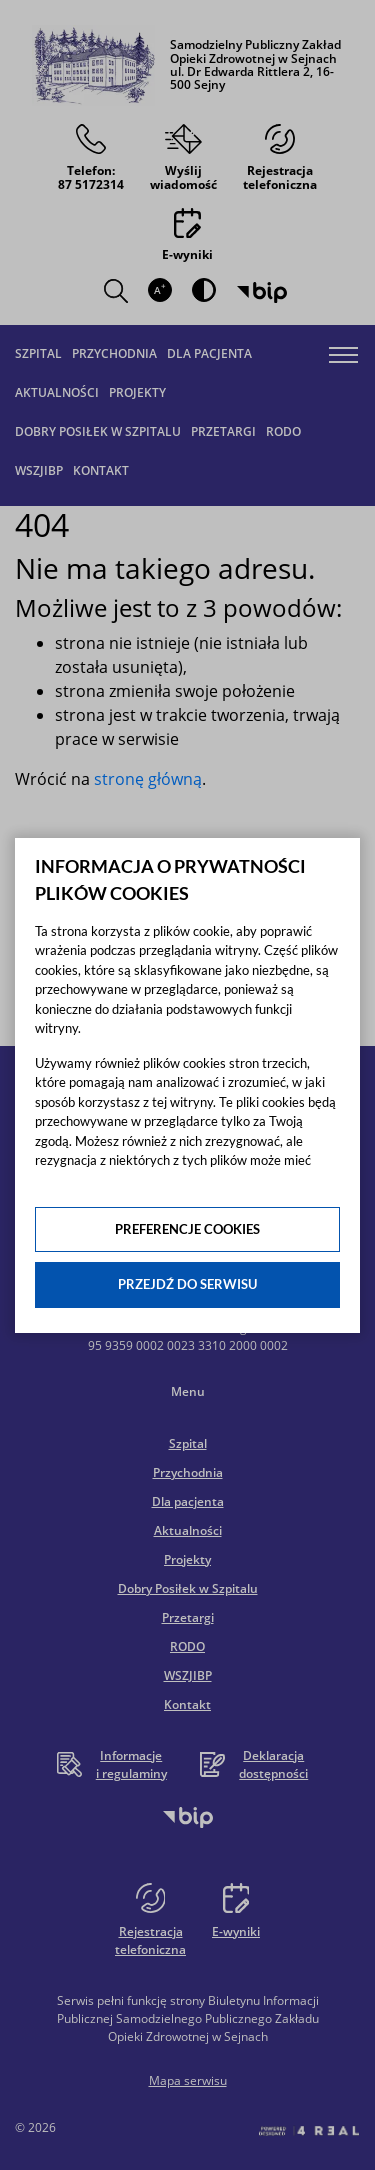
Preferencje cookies (187, 1229)
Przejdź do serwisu (187, 1284)
